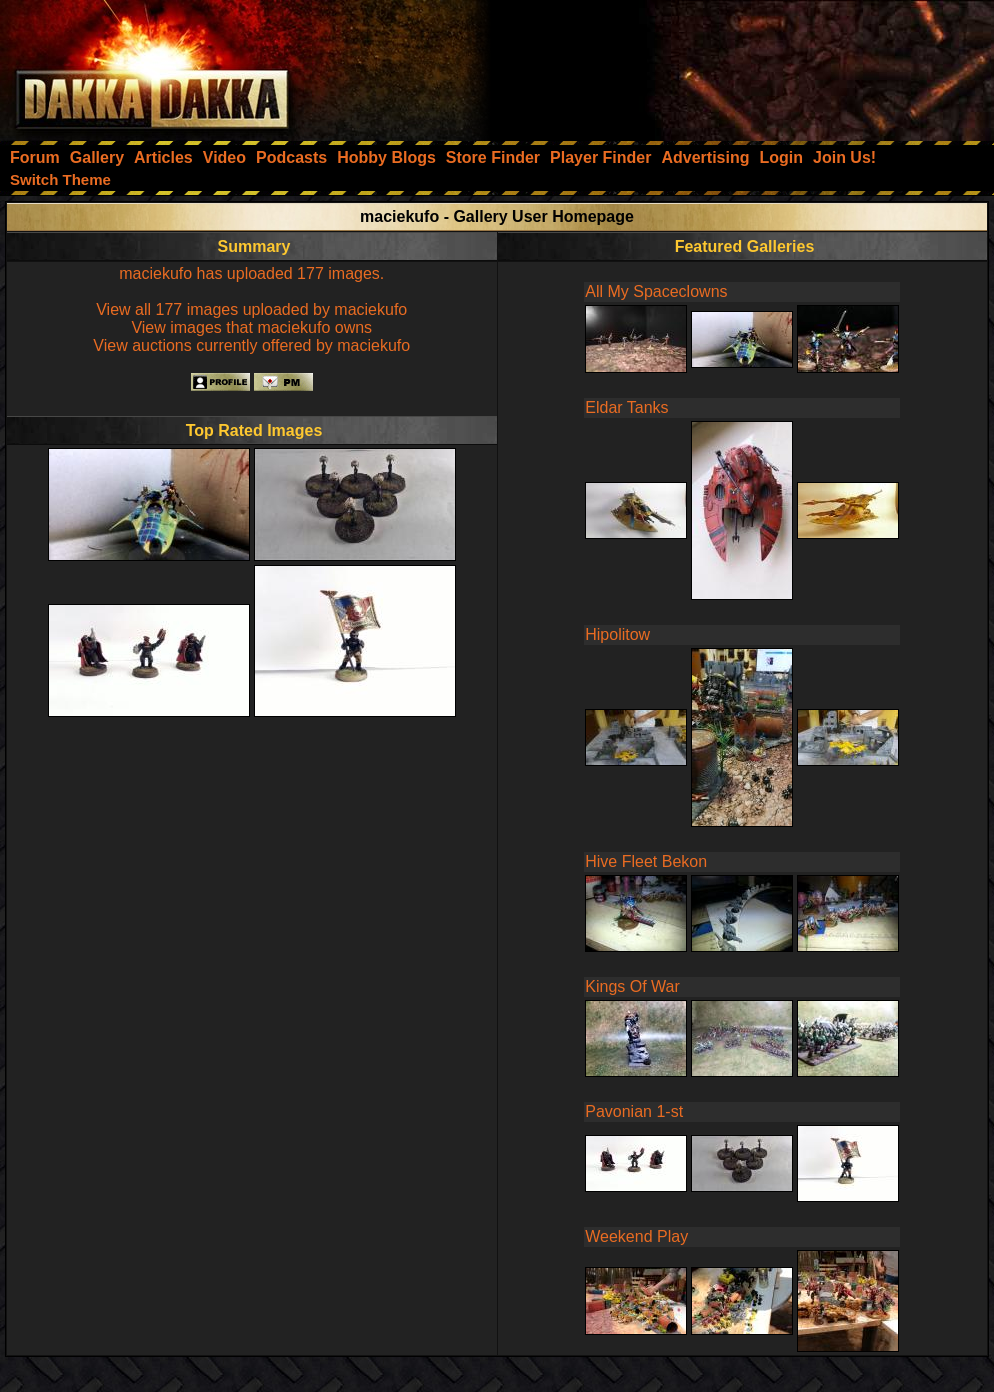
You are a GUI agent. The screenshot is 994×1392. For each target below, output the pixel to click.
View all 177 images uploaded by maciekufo (251, 309)
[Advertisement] (725, 65)
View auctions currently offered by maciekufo (251, 345)
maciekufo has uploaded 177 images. (251, 273)
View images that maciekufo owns (251, 327)
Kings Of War (632, 986)
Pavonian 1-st (634, 1111)
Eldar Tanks (626, 407)
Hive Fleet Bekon (646, 861)
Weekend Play (636, 1236)
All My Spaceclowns (656, 291)
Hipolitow (617, 634)
